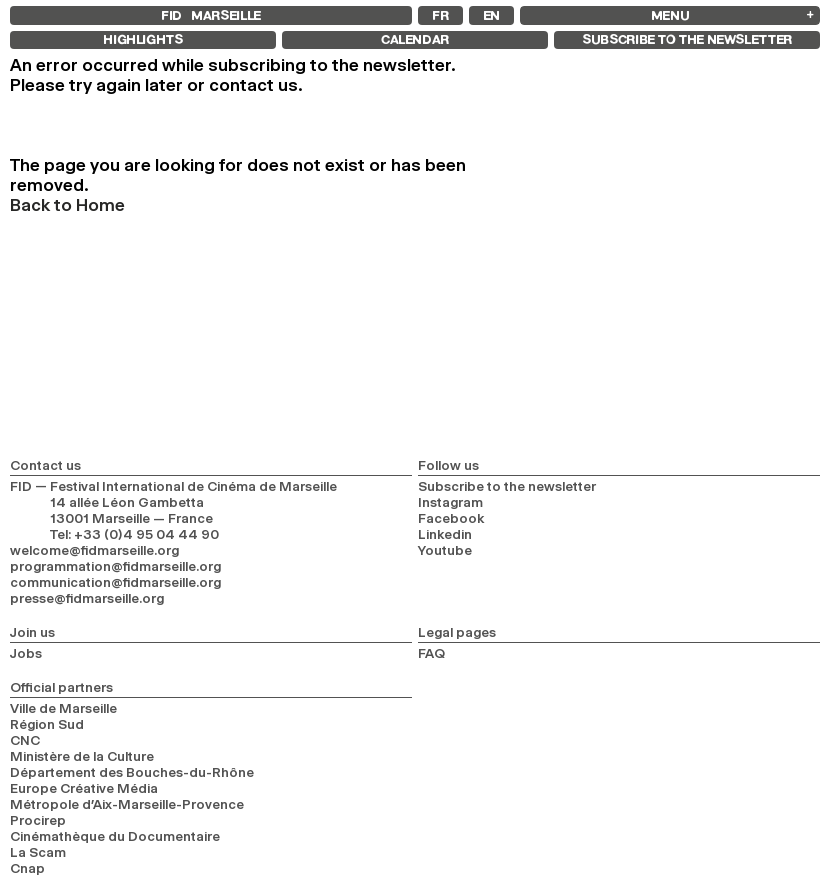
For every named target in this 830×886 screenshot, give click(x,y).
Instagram (450, 502)
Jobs (26, 653)
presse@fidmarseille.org (87, 598)
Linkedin (445, 534)
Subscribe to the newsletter (507, 486)
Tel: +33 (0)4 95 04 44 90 (134, 534)
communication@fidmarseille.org (115, 582)
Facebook (451, 518)
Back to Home (67, 205)
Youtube (445, 550)
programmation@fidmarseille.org (115, 566)
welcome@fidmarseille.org (94, 550)
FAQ (431, 653)
